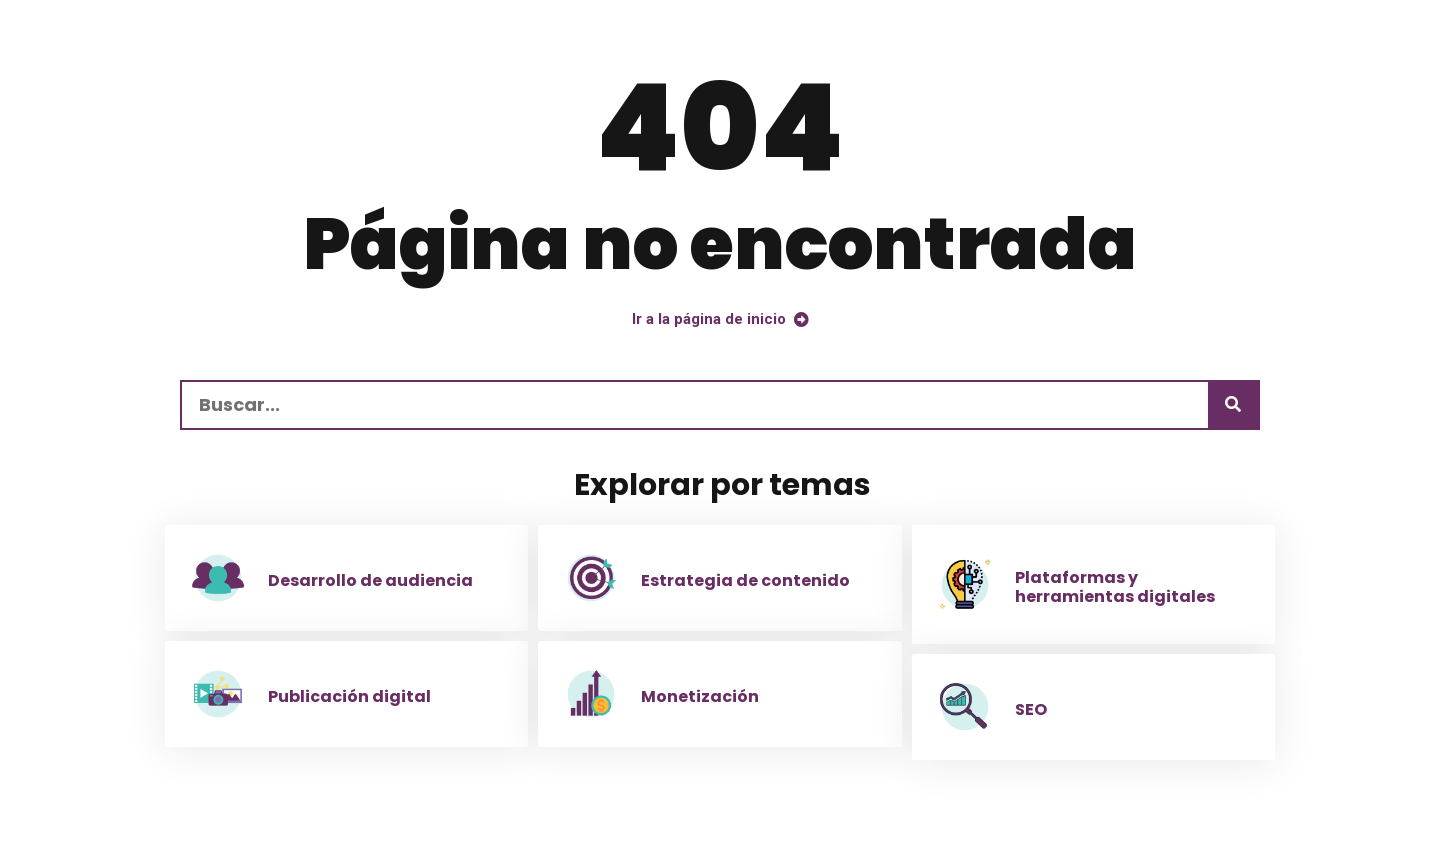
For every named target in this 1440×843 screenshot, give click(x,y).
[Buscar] (1233, 405)
